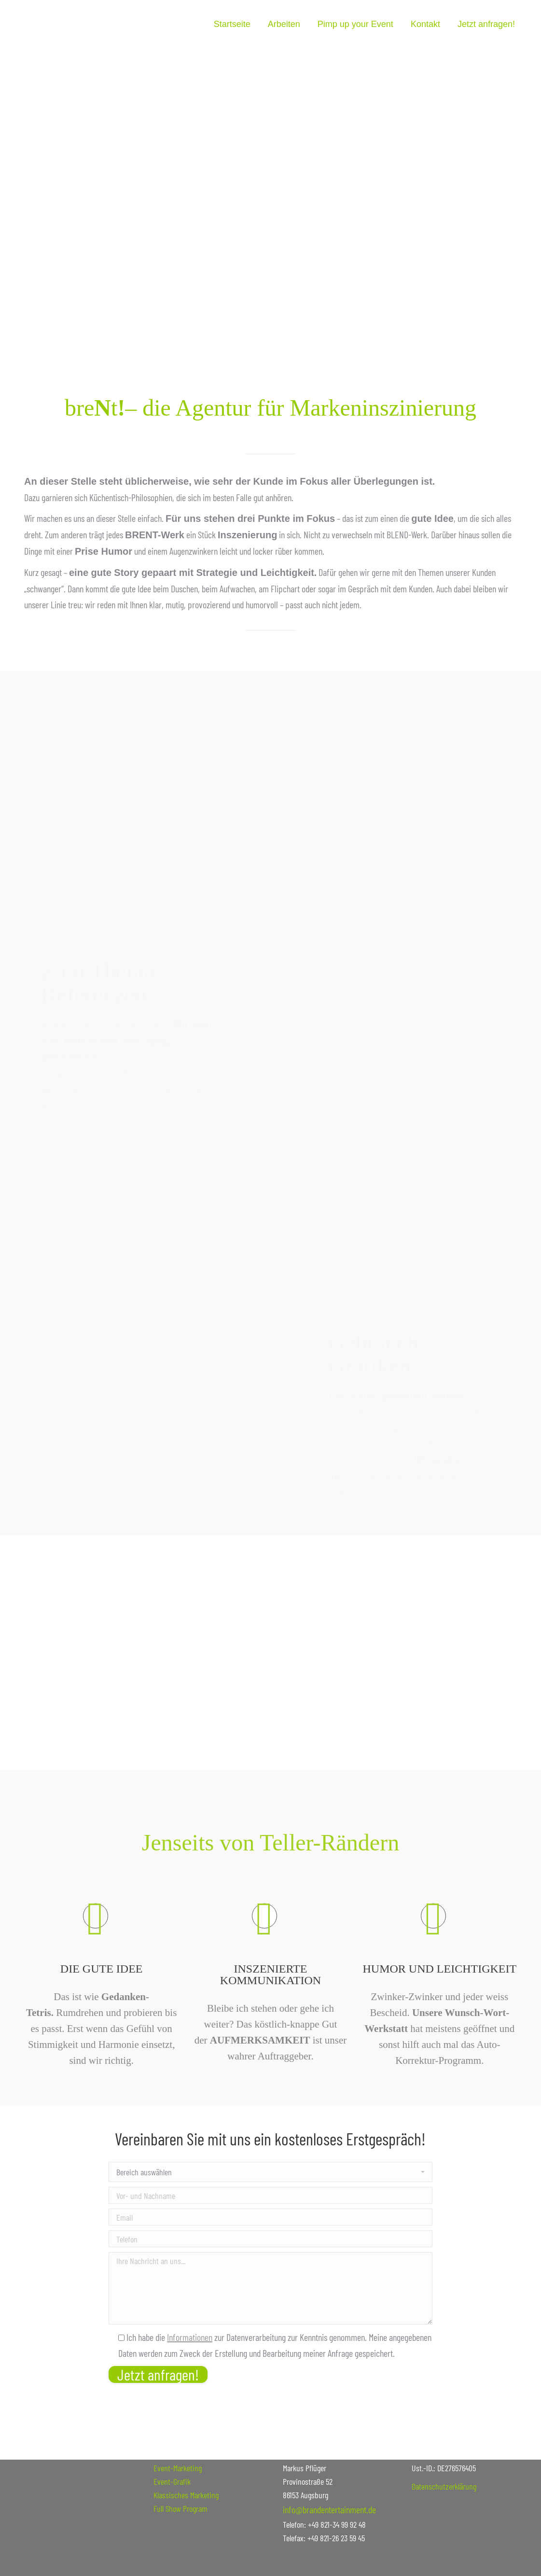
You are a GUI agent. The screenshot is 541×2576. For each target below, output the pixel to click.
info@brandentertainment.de (329, 2509)
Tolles (158, 937)
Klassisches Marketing (186, 2495)
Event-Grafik (172, 2481)
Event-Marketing (177, 2468)
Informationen (189, 2337)
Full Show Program (180, 2508)
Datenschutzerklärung (444, 2486)
